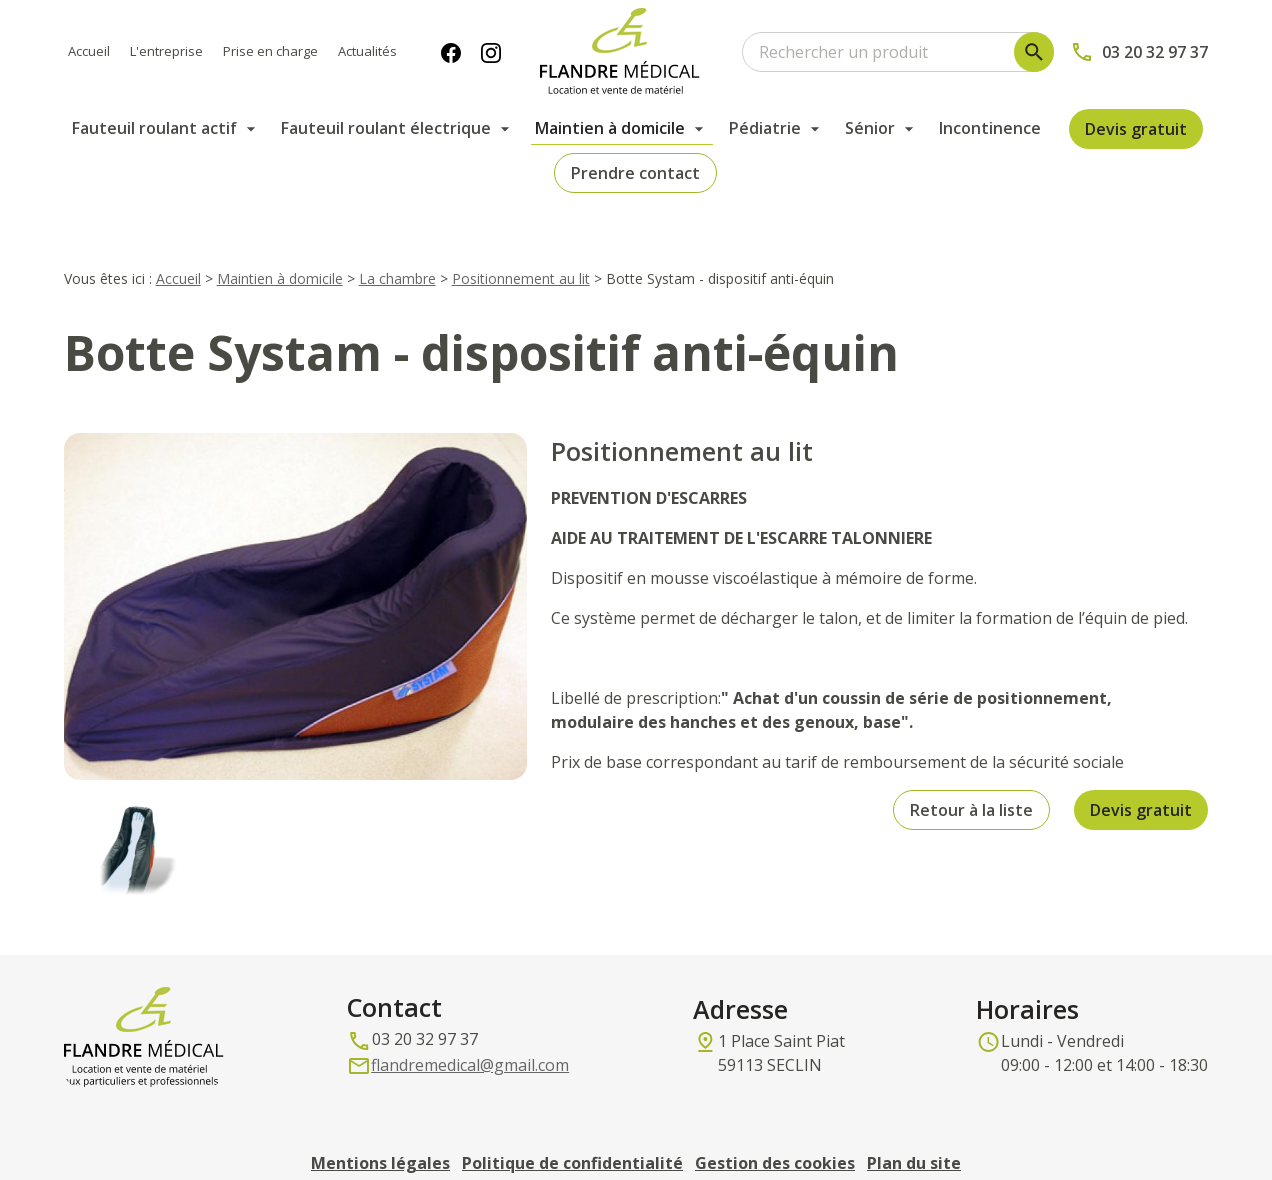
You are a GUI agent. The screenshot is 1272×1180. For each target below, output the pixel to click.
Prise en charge (270, 51)
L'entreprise (166, 51)
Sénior (870, 128)
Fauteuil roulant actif (154, 128)
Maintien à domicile (610, 128)
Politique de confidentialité (572, 1136)
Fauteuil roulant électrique (386, 128)
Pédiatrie (765, 128)
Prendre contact (635, 173)
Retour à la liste (971, 783)
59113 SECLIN (785, 1025)
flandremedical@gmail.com (470, 1038)
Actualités (367, 51)
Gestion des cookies (775, 1136)
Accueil (89, 51)
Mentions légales (380, 1136)
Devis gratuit (1136, 129)
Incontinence (990, 128)
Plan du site (914, 1136)
